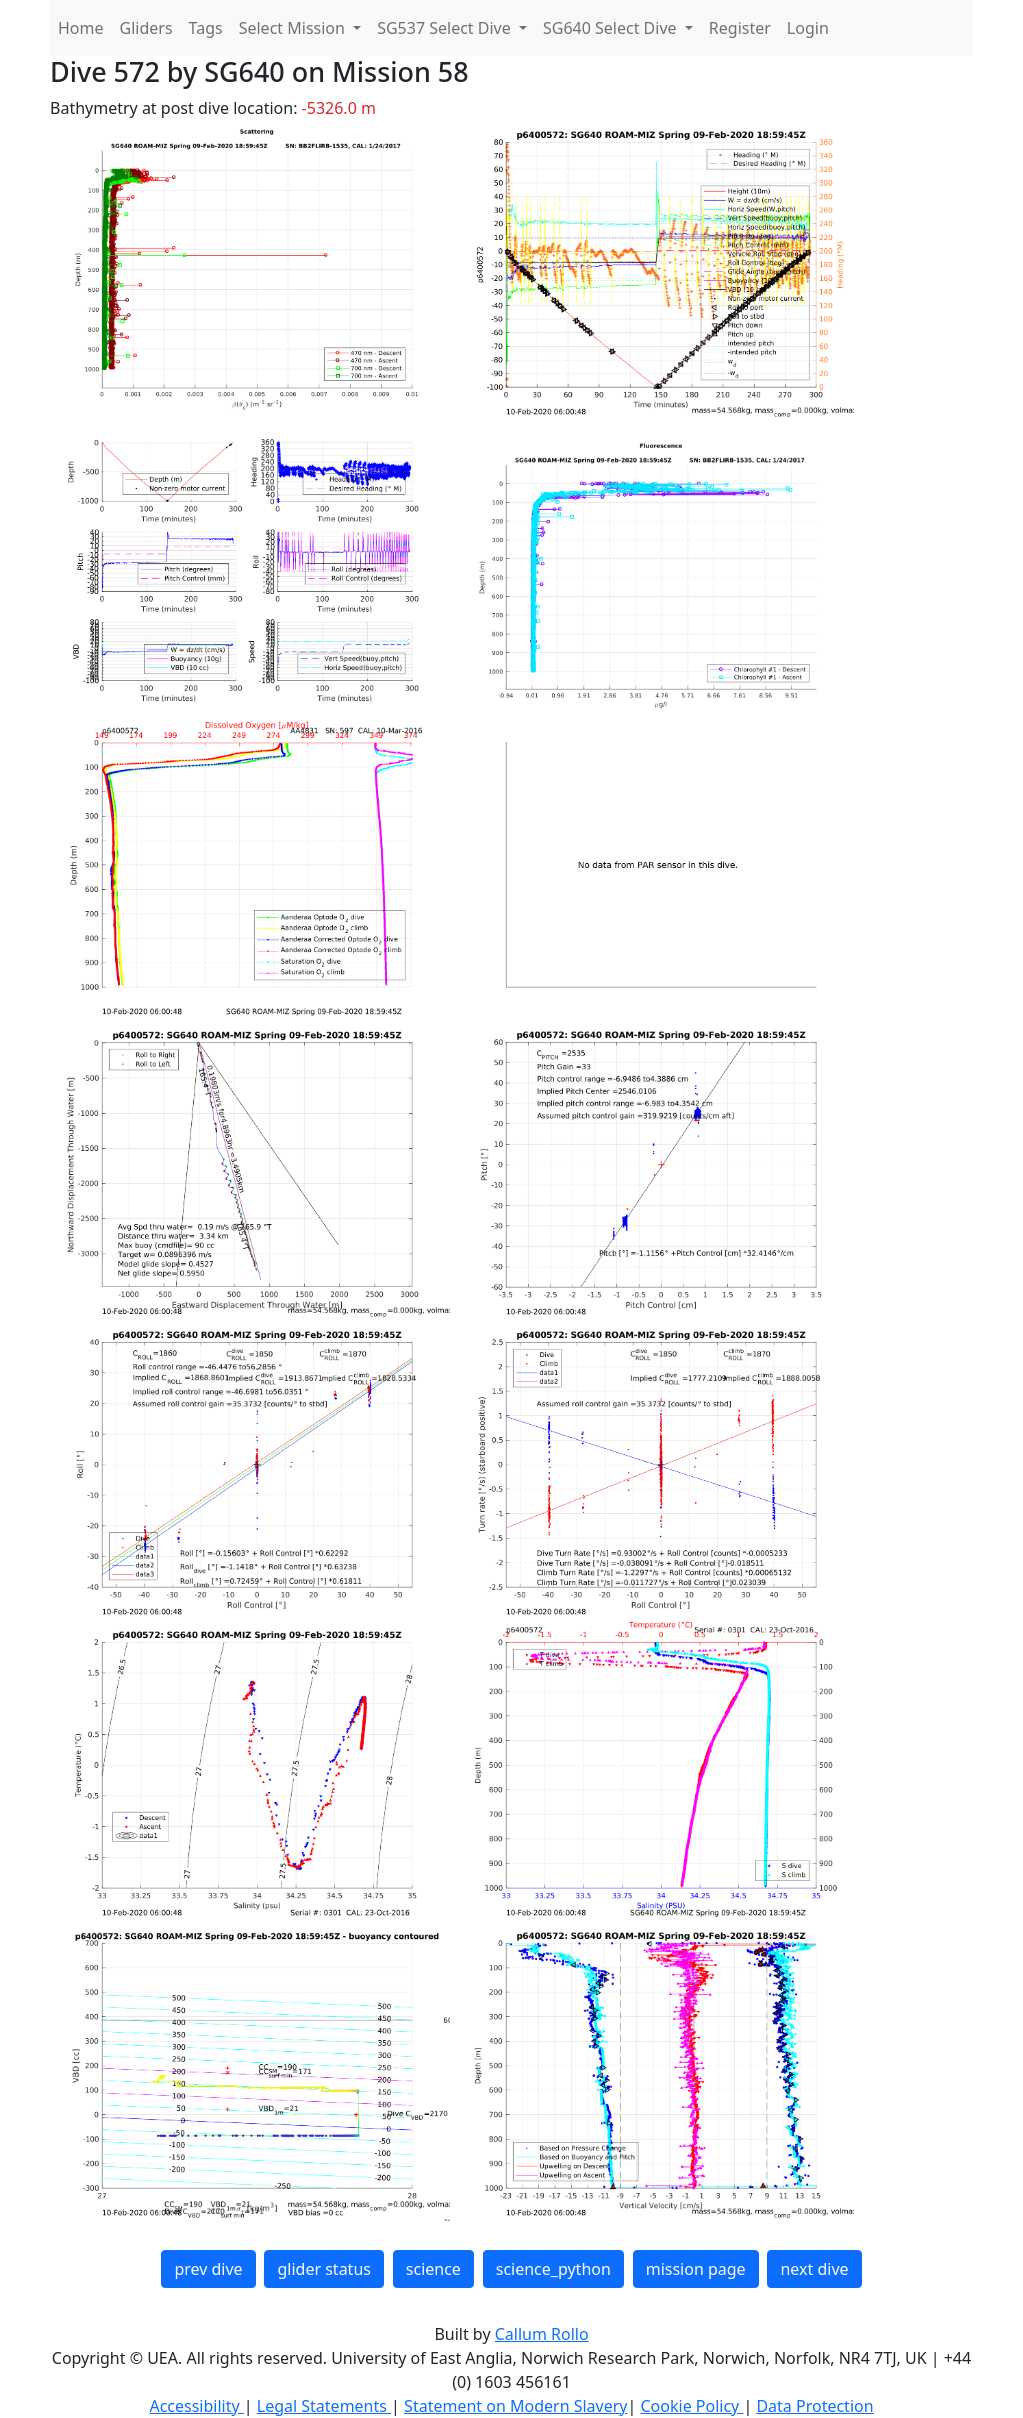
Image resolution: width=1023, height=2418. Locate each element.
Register (740, 28)
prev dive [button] (208, 2269)
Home (81, 28)
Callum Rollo (542, 2334)
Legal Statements (324, 2406)
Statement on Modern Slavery (515, 2406)
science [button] (433, 2269)
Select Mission (294, 28)
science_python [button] (553, 2269)
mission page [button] (696, 2269)
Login (808, 28)
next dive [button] (814, 2269)
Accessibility (196, 2406)
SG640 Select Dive (612, 28)
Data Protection (814, 2406)
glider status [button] (323, 2269)
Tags (206, 28)
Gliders (146, 28)
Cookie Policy (691, 2406)
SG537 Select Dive (446, 28)
